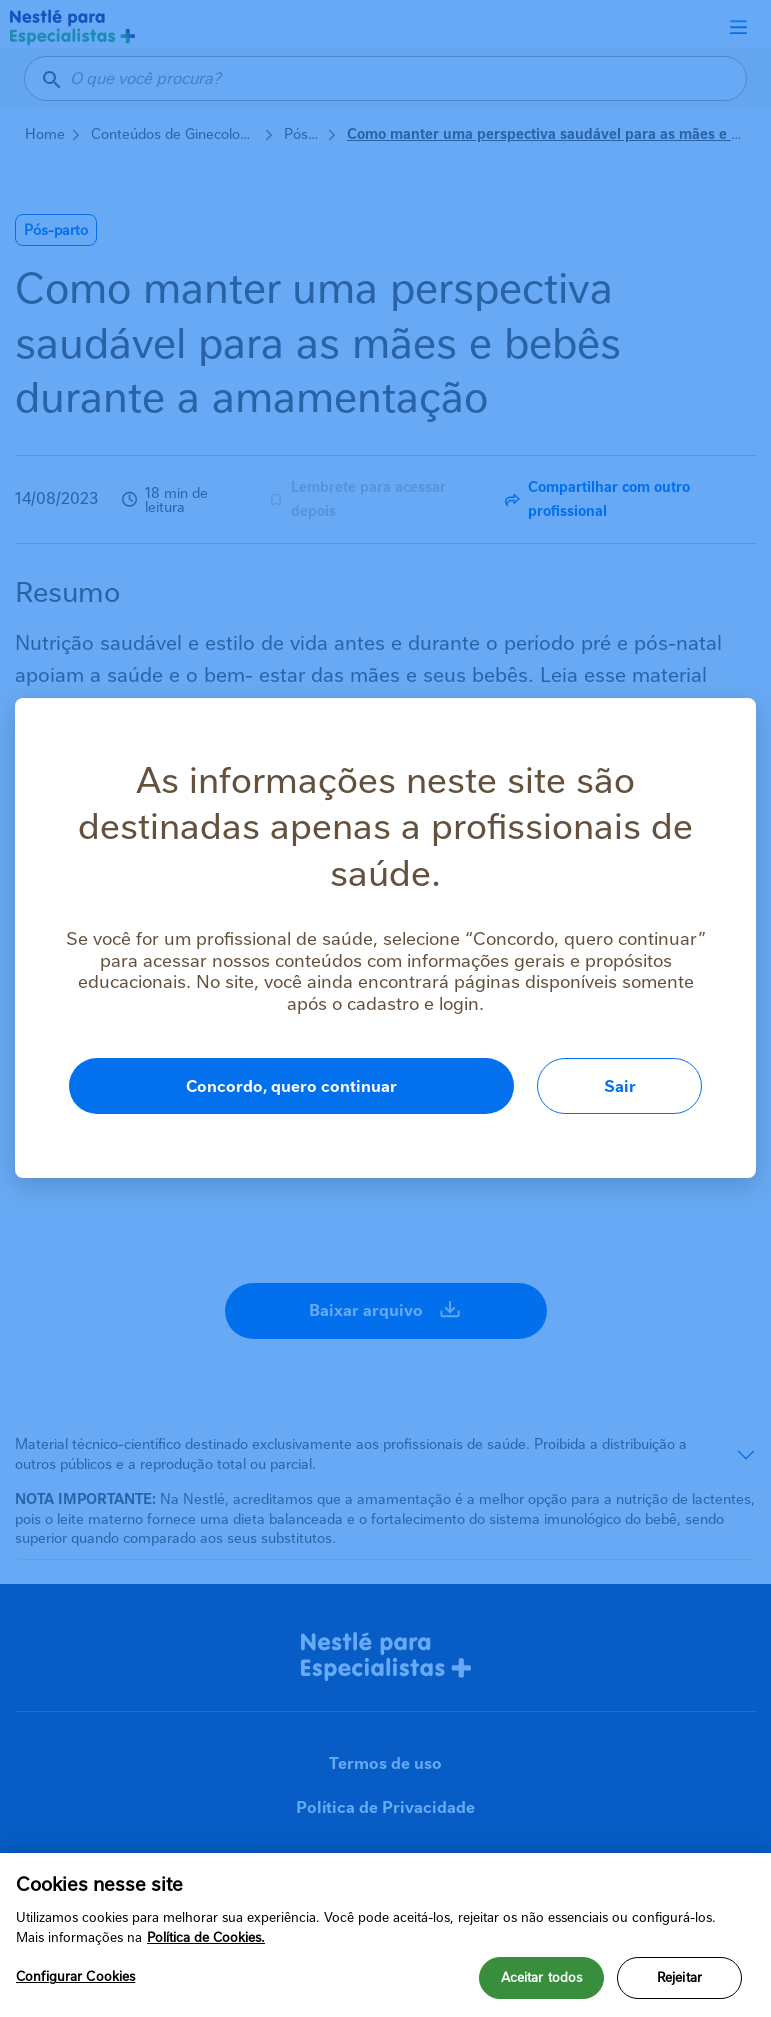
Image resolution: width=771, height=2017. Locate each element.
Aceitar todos (542, 1982)
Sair (620, 1086)
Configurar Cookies (75, 1981)
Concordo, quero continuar (291, 1086)
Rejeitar (679, 1982)
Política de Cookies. (206, 1941)
